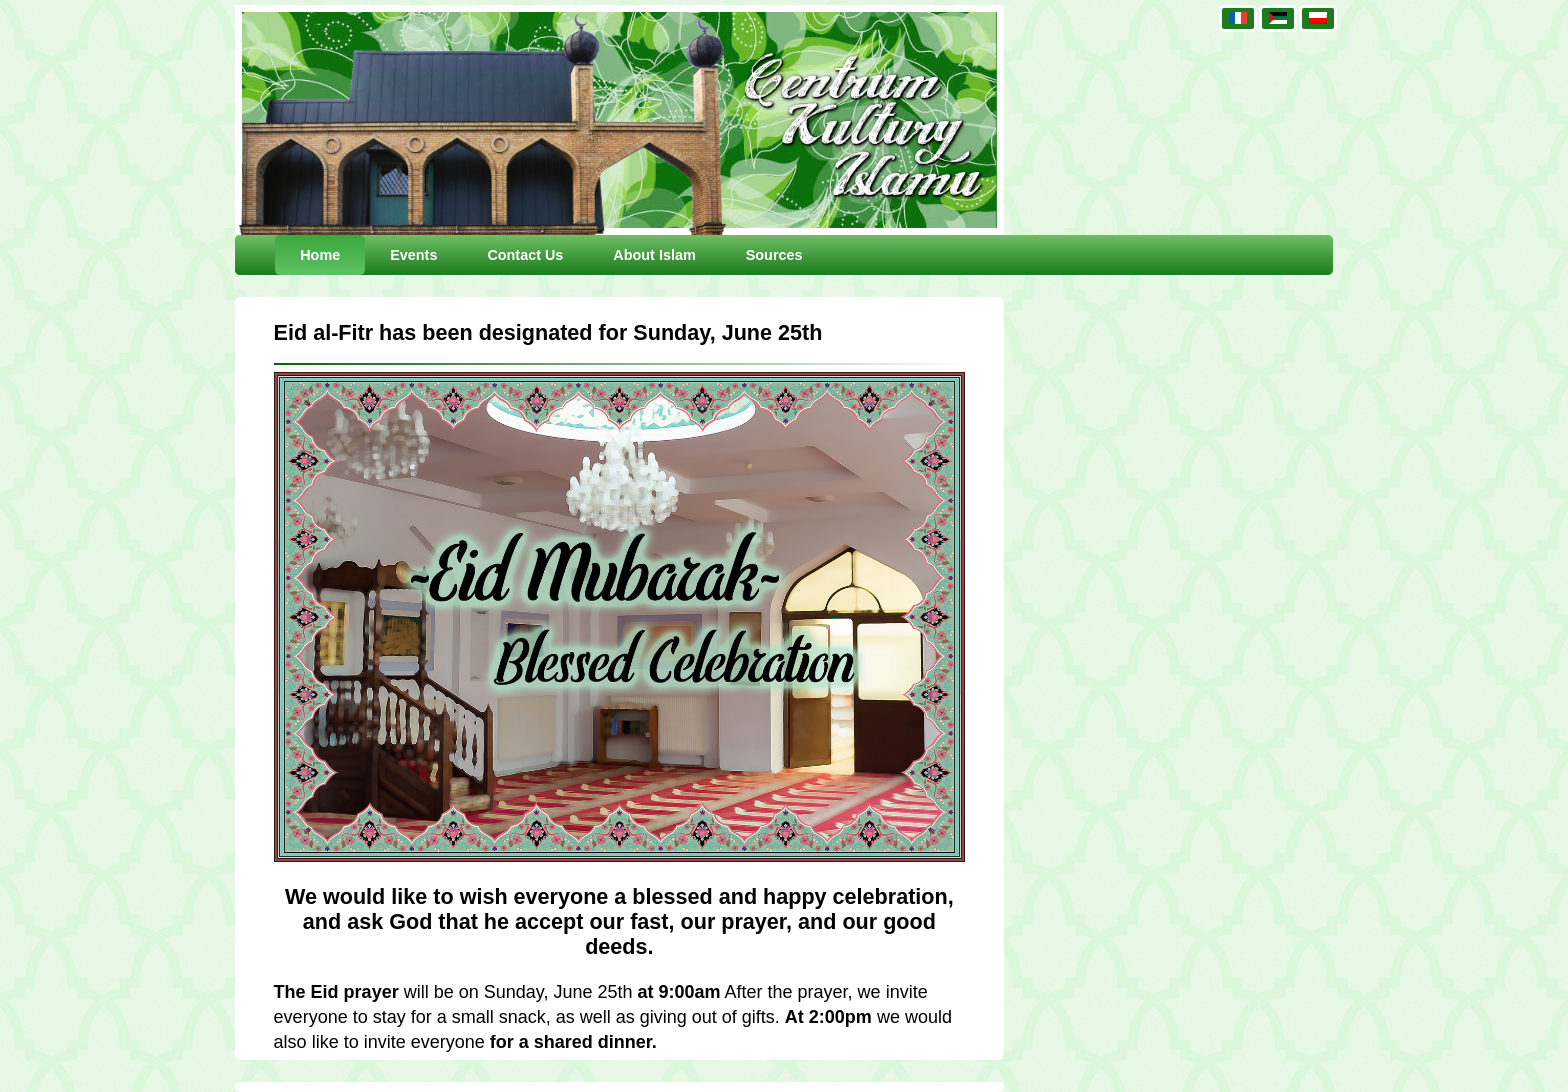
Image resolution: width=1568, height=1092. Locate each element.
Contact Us (525, 255)
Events (413, 255)
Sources (774, 255)
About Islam (654, 255)
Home (320, 255)
